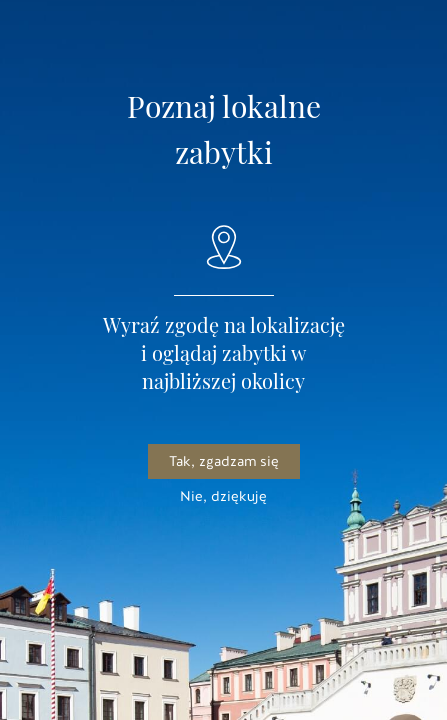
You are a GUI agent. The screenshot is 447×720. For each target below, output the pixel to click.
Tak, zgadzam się (224, 461)
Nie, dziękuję (223, 496)
